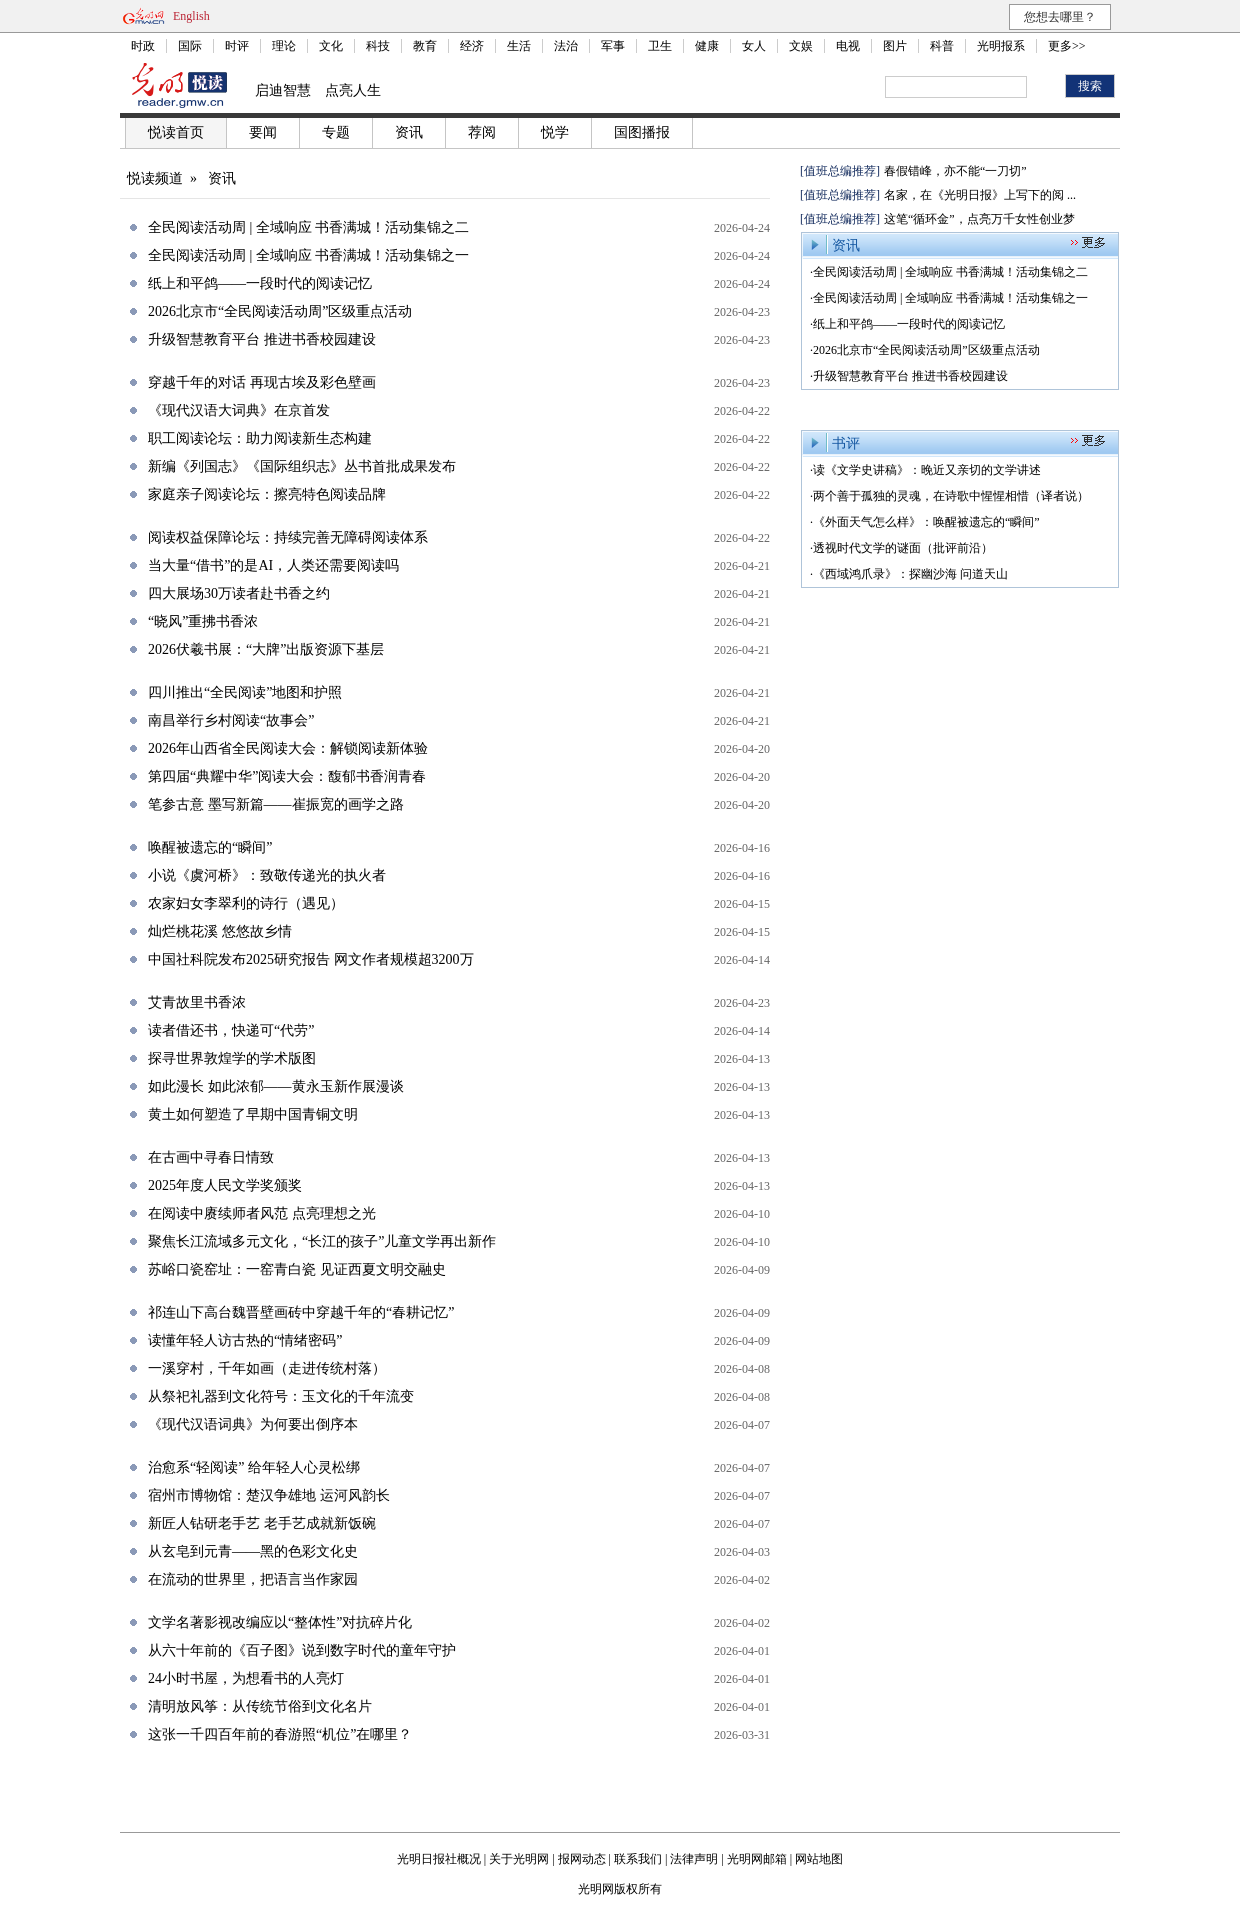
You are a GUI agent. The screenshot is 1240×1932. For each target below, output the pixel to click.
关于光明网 (519, 1859)
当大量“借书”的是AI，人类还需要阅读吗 (273, 565)
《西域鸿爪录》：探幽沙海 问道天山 (910, 574)
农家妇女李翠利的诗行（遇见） (246, 903)
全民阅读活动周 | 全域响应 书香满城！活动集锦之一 (308, 255)
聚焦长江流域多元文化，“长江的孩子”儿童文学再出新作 (322, 1241)
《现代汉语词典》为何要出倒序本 (253, 1424)
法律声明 (694, 1859)
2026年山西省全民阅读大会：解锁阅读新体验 (288, 748)
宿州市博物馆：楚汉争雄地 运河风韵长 (269, 1495)
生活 (519, 46)
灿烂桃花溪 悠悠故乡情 (220, 931)
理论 (284, 46)
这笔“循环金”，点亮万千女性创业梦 (979, 219)
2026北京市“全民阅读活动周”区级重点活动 (280, 311)
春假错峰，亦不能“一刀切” (955, 171)
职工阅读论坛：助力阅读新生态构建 (260, 438)
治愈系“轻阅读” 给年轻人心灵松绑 (254, 1467)
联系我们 (638, 1859)
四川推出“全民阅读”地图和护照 (245, 692)
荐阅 (482, 132)
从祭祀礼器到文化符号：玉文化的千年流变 (281, 1396)
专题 (336, 132)
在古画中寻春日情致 (211, 1157)
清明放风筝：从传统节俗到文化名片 (260, 1706)
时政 (143, 46)
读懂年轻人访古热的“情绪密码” (245, 1340)
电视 (848, 46)
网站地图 (819, 1859)
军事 (613, 46)
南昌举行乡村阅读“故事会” (231, 720)
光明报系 (1001, 46)
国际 (190, 46)
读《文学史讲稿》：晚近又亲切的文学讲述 (927, 470)
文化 (331, 46)
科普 (942, 46)
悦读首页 (176, 132)
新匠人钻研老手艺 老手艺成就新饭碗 (262, 1523)
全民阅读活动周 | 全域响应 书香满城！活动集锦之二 (308, 227)
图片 (895, 46)
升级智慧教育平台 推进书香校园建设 (262, 339)
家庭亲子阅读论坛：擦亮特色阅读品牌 (267, 494)
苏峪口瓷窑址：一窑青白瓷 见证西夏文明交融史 (297, 1269)
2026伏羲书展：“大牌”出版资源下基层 (266, 649)
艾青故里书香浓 (197, 1002)
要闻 (263, 132)
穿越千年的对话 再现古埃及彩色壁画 (262, 382)
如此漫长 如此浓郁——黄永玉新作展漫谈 (276, 1086)
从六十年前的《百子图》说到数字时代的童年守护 (302, 1650)
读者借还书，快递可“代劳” (231, 1030)
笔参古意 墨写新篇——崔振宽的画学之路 (276, 804)
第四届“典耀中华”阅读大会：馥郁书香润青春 (287, 776)
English (191, 16)
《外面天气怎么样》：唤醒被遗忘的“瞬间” (926, 522)
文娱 (801, 46)
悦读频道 (155, 178)
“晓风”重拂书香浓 (203, 621)
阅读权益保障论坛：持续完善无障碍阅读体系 (288, 537)
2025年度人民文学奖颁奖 (225, 1185)
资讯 (409, 132)
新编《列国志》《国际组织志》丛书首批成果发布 (302, 466)
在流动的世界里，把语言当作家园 (253, 1579)
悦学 (555, 132)
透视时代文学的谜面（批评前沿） (903, 548)
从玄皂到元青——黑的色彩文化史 (253, 1551)
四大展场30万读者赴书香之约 (239, 593)
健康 (707, 46)
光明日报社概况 (439, 1859)
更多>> (1067, 46)
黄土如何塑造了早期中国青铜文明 (253, 1114)
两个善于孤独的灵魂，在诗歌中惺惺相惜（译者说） (951, 496)
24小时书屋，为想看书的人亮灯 (246, 1678)
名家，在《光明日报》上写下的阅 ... (980, 195)
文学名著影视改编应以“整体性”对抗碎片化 (280, 1622)
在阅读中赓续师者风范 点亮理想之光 (262, 1213)
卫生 (660, 46)
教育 (425, 46)
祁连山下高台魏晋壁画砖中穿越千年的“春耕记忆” (301, 1312)
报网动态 (582, 1859)
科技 (378, 46)
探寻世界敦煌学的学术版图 (232, 1058)
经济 (472, 46)
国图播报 (642, 132)
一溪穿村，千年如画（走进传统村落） (267, 1368)
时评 (237, 46)
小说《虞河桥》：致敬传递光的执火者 (267, 875)
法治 (566, 46)
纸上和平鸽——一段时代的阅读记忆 (260, 283)
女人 (754, 46)
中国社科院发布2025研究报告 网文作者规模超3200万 (311, 959)
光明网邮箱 (757, 1859)
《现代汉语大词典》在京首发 (239, 410)
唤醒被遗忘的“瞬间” (210, 847)
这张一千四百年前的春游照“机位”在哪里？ (280, 1734)
